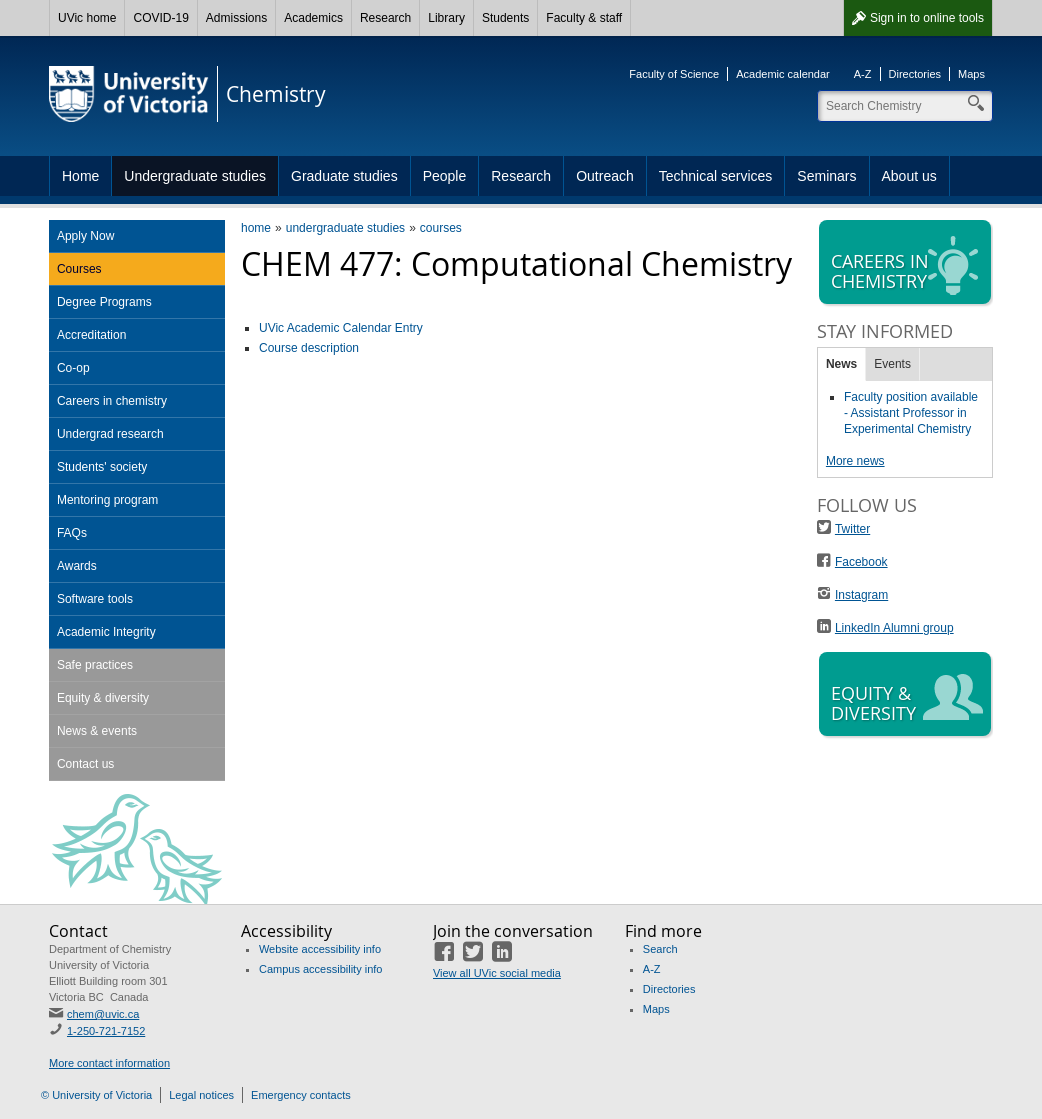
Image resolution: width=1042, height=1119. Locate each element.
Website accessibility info (320, 949)
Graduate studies (344, 176)
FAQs (72, 533)
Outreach (605, 176)
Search (660, 949)
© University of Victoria (96, 1095)
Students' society (102, 467)
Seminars (826, 176)
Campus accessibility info (321, 969)
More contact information (109, 1063)
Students (505, 18)
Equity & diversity (103, 698)
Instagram (861, 595)
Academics (313, 18)
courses (441, 228)
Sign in (927, 18)
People (445, 176)
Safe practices (95, 665)
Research (385, 18)
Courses (79, 269)
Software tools (95, 599)
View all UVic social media (497, 973)
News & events (97, 731)
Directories (915, 74)
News (841, 364)
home (256, 228)
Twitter (852, 529)
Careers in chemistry (112, 401)
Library (446, 18)
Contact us (85, 764)
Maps (971, 74)
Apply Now (85, 236)
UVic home (87, 18)
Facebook (861, 562)
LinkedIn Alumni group (894, 628)
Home (80, 176)
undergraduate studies (345, 228)
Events (892, 364)
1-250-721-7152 (106, 1031)
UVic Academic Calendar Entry (341, 328)
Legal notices (201, 1095)
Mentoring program (107, 500)
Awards (77, 566)
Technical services (716, 176)
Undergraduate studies (195, 176)
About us (909, 176)
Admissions (236, 18)
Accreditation (91, 335)
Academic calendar (783, 74)
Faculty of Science (674, 74)
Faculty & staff (584, 18)
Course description (309, 348)
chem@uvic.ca (103, 1014)
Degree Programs (104, 302)
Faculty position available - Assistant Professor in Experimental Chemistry (911, 413)
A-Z (863, 74)
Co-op (73, 368)
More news (855, 461)
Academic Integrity (106, 632)
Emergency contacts (301, 1095)
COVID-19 (160, 18)
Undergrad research (110, 434)
